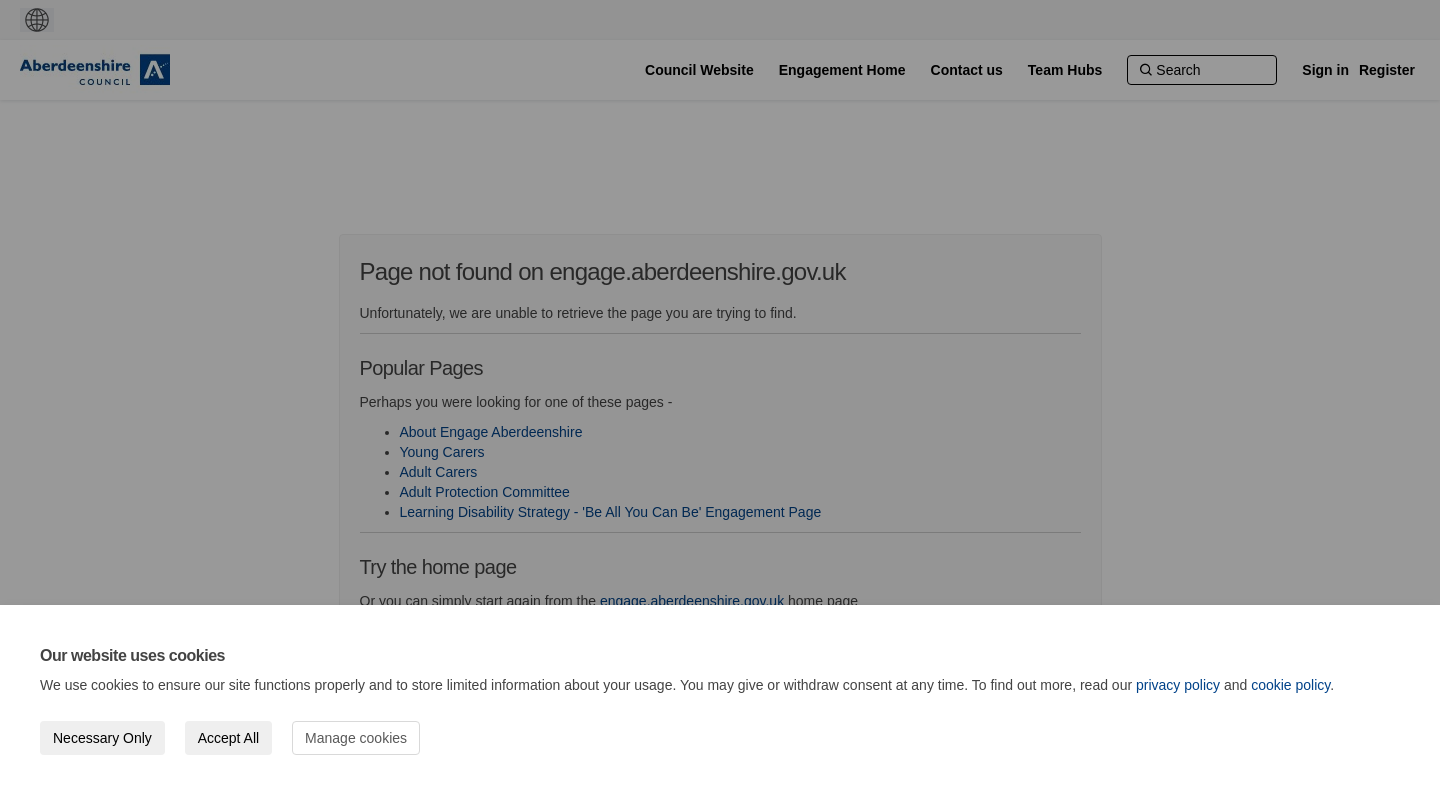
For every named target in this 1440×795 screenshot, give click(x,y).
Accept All (228, 738)
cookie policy (1290, 685)
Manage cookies (356, 738)
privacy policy (1178, 685)
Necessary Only (102, 738)
